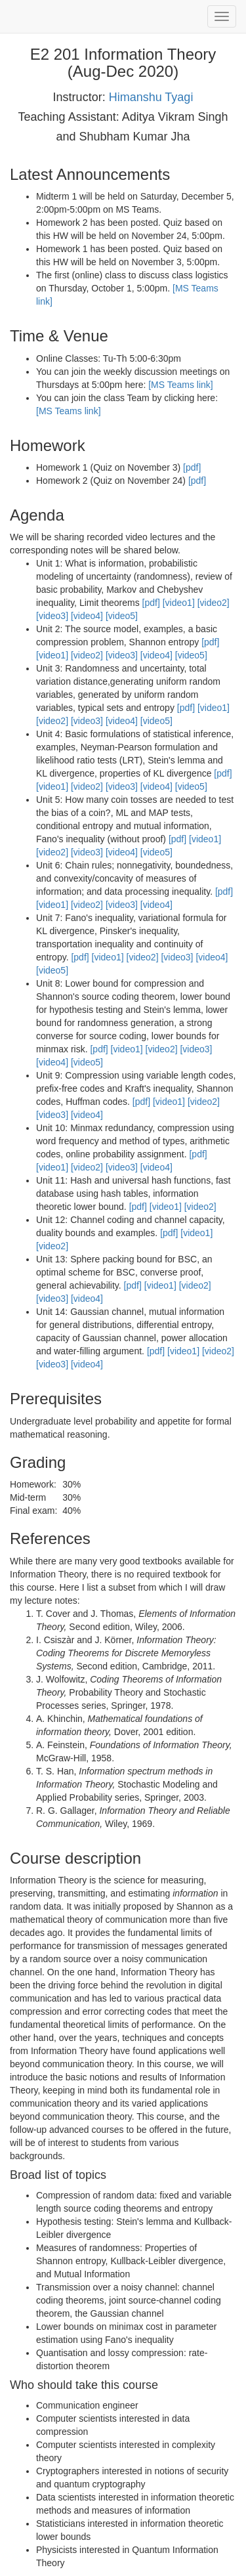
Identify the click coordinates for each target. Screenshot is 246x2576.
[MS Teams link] (180, 384)
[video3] (52, 616)
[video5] (122, 616)
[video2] (213, 602)
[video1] (179, 602)
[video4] (87, 616)
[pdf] (192, 467)
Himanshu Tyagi (151, 97)
